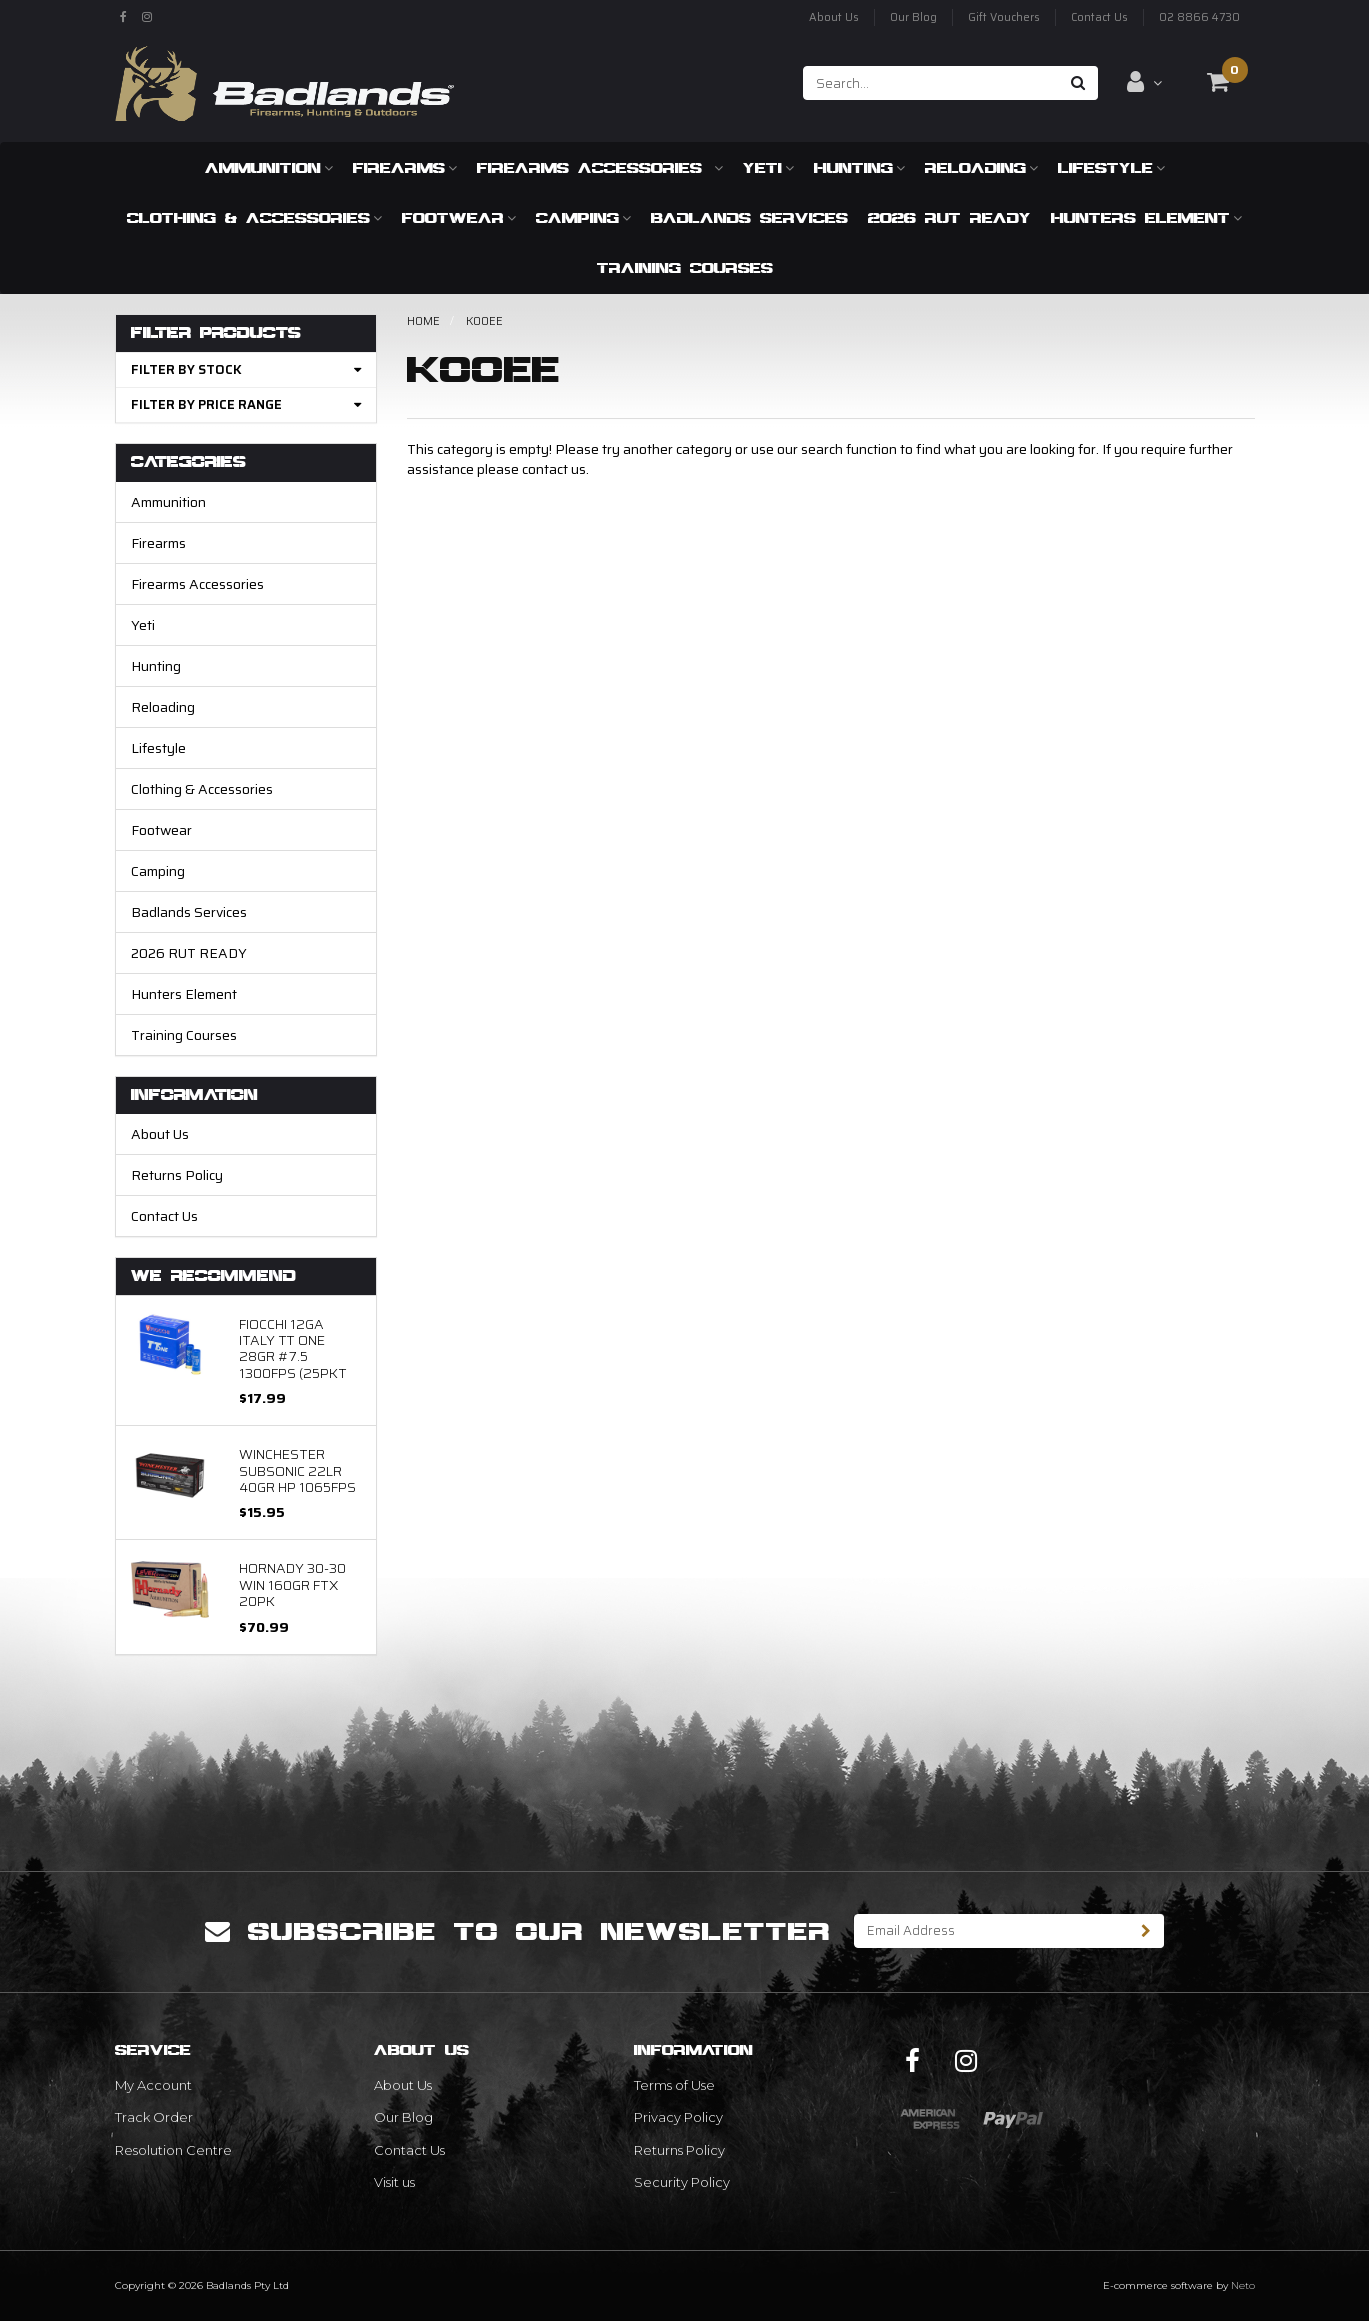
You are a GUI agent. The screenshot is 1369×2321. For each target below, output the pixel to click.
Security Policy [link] (682, 2182)
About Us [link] (403, 2085)
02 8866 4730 (1199, 17)
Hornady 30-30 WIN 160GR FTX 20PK (292, 1584)
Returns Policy (177, 1175)
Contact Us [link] (409, 2150)
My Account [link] (153, 2085)
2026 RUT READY (949, 217)
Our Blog (913, 17)
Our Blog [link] (403, 2117)
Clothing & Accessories (254, 217)
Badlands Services (749, 217)
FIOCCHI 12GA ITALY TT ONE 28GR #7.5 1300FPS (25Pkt (293, 1348)
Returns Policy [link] (679, 2150)
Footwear (459, 217)
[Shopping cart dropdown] (1218, 82)
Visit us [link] (394, 2182)
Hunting (859, 167)
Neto (1243, 2285)
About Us (834, 17)
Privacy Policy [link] (678, 2117)
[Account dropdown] (1144, 82)
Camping (583, 217)
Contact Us (1099, 17)
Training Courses (685, 267)
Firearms (405, 167)
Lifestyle (1111, 167)
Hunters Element (1146, 217)
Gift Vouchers (1004, 17)
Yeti (768, 167)
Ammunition (269, 167)
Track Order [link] (154, 2117)
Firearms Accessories (600, 167)
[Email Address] (992, 1931)
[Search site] (1078, 83)
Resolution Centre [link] (173, 2150)
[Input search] (931, 83)
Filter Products (216, 333)
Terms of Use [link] (674, 2085)
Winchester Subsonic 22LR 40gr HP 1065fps (297, 1470)
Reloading (981, 167)
